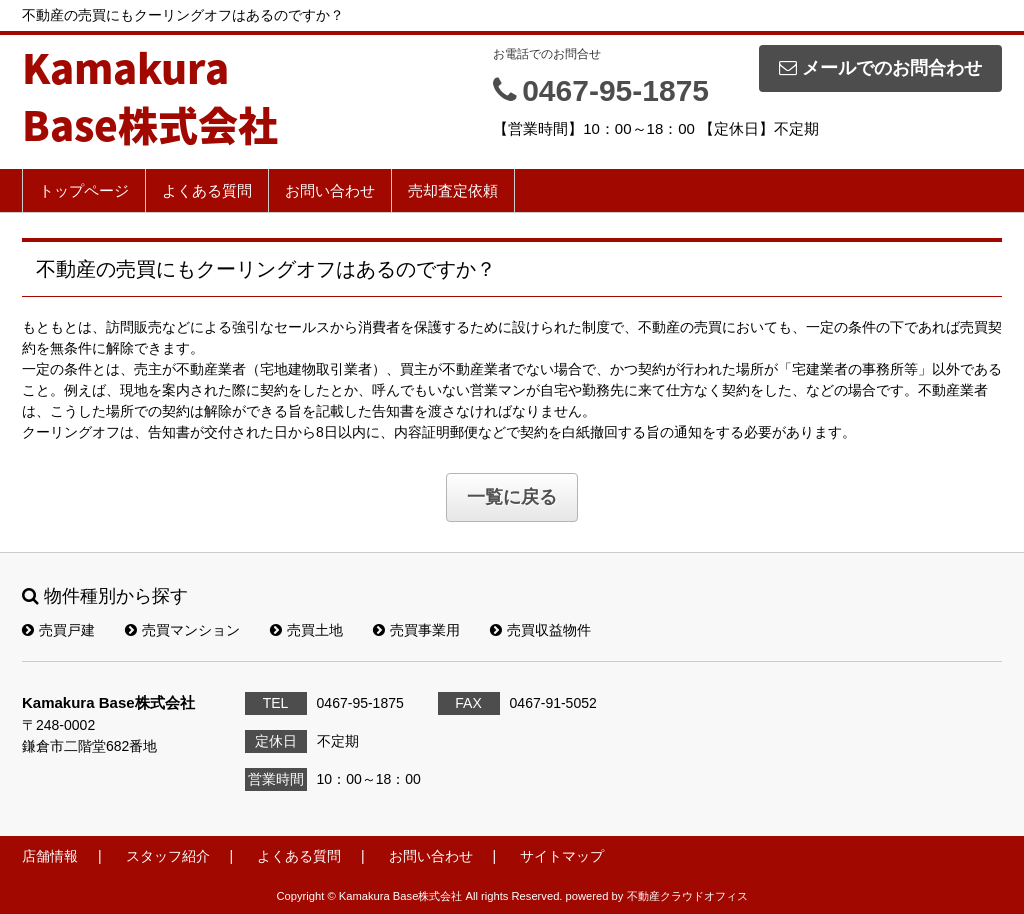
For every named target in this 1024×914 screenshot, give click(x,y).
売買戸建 (58, 630)
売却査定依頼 (453, 190)
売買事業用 (416, 630)
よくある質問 (207, 190)
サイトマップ (562, 856)
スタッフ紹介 (168, 856)
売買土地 (306, 630)
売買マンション (182, 630)
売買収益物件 (540, 630)
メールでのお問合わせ (880, 68)
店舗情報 (50, 856)
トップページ (84, 190)
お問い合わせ (330, 190)
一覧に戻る (512, 497)
